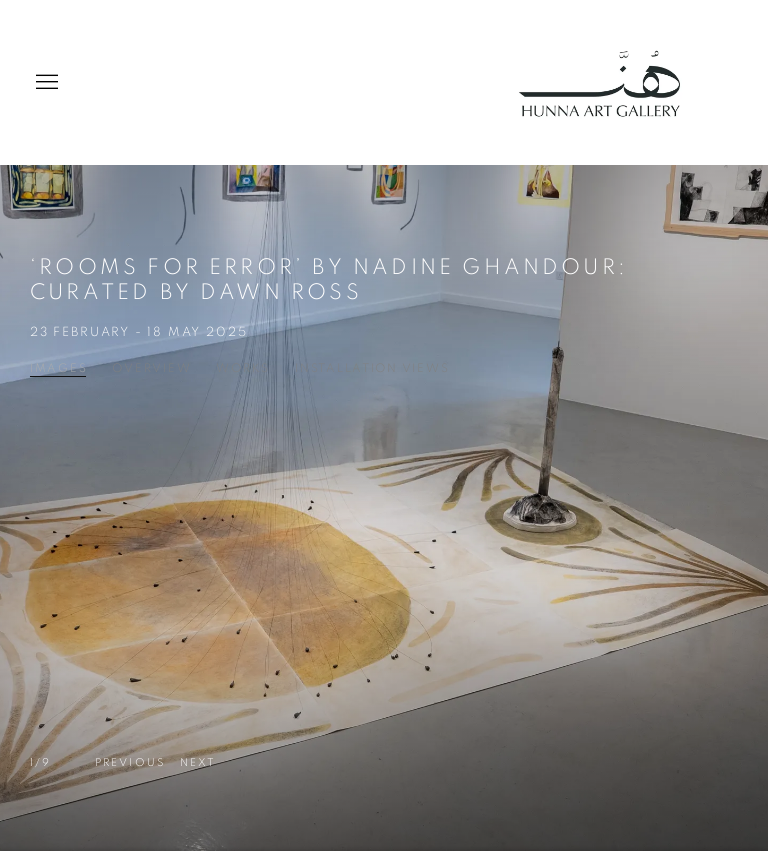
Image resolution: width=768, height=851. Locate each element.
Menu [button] (45, 83)
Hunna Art (608, 82)
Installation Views (372, 368)
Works (243, 368)
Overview (151, 368)
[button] (130, 763)
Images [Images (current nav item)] (58, 368)
